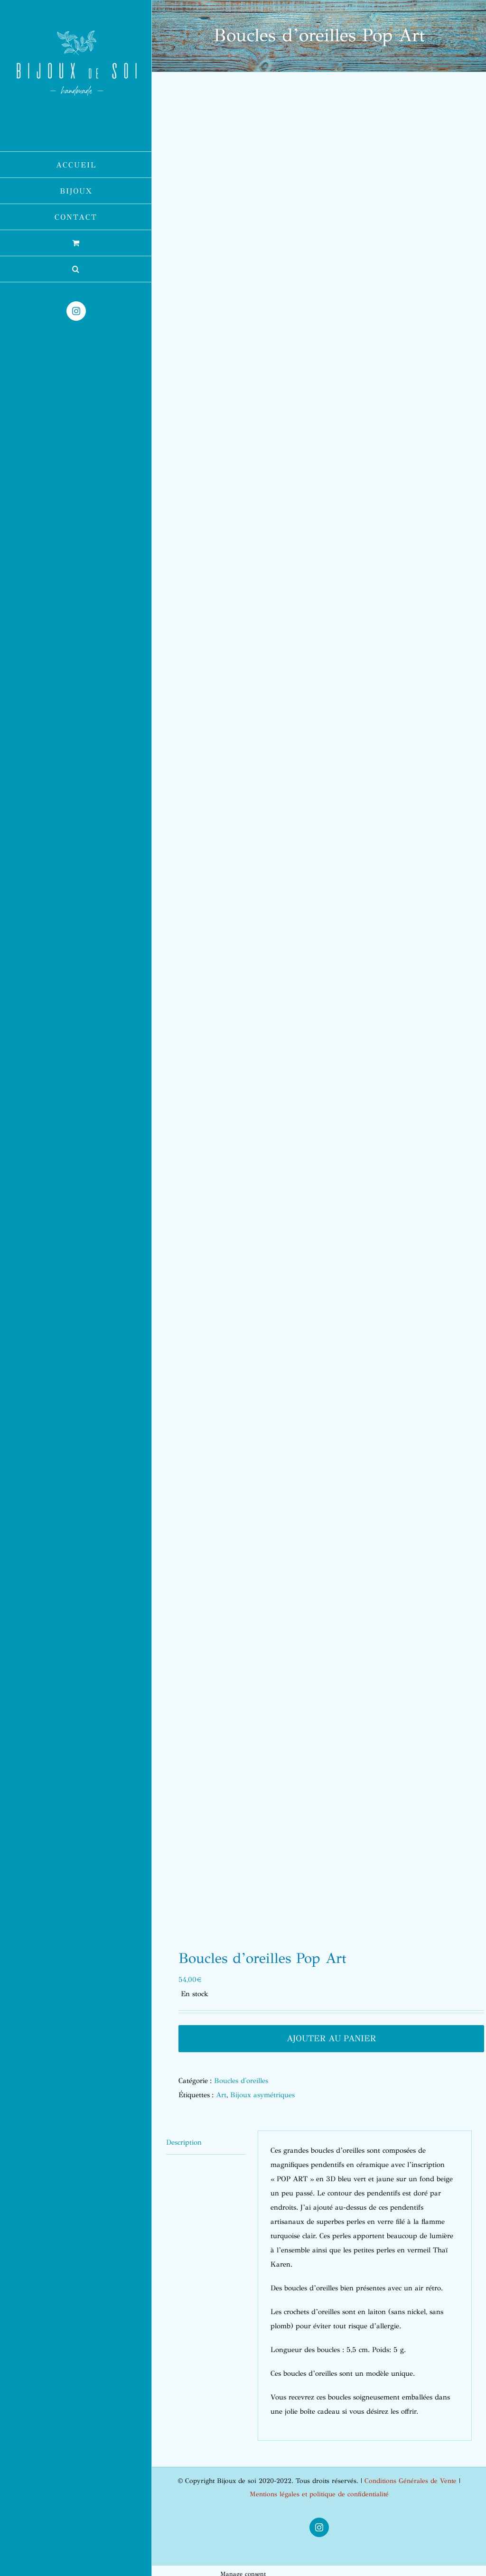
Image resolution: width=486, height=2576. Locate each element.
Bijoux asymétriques (262, 2095)
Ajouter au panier (331, 2038)
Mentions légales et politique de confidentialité (319, 2494)
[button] (76, 269)
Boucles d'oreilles (241, 2080)
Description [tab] (184, 2142)
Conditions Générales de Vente (410, 2481)
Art (221, 2095)
